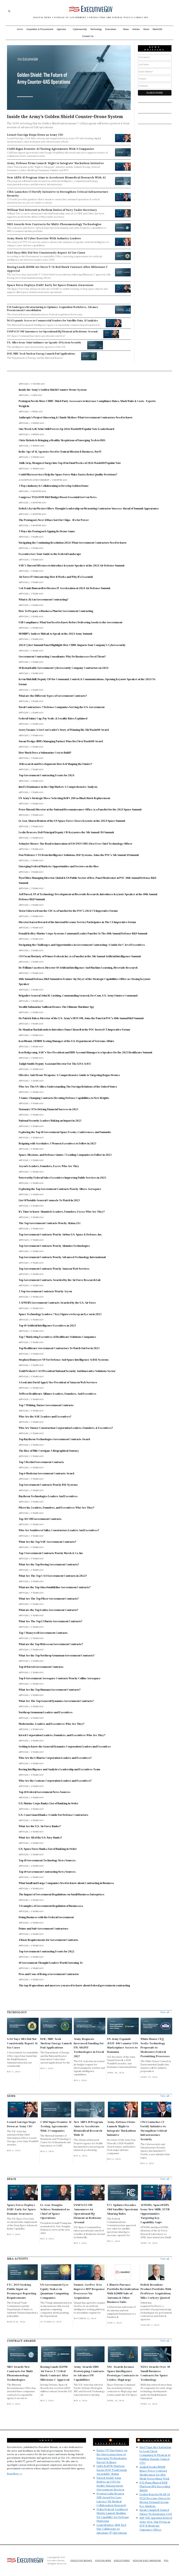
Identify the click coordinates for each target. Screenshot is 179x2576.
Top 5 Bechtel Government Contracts (41, 1462)
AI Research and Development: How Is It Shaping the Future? (55, 764)
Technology (96, 29)
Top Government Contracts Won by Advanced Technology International (62, 1257)
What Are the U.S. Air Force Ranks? (40, 1826)
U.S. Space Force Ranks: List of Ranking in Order (48, 1849)
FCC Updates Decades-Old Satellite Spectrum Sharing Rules (122, 2209)
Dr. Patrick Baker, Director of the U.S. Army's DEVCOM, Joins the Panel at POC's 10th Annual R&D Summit (81, 1018)
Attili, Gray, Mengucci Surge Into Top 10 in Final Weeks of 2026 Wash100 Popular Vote (70, 463)
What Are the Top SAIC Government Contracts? (47, 1542)
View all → (166, 2012)
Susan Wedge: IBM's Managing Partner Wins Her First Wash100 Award (61, 741)
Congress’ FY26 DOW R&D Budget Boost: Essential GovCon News (58, 497)
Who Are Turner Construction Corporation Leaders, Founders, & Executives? (66, 1428)
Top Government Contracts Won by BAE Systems (48, 1485)
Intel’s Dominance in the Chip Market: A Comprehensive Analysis (58, 787)
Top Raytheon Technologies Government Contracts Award (54, 1439)
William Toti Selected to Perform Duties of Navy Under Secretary (52, 210)
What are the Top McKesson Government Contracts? (51, 1644)
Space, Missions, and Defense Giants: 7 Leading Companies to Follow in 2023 (65, 1155)
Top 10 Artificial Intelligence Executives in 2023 (47, 1325)
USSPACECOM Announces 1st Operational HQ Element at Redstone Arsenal (52, 331)
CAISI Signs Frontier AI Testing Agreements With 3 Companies (50, 149)
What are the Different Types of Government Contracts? (53, 696)
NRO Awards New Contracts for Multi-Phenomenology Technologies (54, 224)
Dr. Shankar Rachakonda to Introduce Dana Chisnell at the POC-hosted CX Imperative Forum (74, 1029)
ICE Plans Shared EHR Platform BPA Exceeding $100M (154, 2486)
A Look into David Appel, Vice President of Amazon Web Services (58, 1382)
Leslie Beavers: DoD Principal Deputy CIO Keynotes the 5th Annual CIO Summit (66, 832)
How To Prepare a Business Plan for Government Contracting (56, 611)
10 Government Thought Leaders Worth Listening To (51, 1963)
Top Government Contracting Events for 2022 (46, 1951)
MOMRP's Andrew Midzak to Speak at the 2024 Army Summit (55, 633)
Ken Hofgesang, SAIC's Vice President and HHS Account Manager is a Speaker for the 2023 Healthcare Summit (85, 1052)
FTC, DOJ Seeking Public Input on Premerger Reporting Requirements (21, 2291)
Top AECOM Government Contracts (40, 1519)
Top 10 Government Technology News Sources (47, 1860)
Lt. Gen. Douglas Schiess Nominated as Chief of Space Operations (55, 2211)
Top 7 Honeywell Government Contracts (43, 1633)
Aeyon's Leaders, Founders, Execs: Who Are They (49, 1166)
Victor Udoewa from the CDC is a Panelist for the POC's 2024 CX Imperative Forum (68, 911)
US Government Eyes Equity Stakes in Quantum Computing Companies (54, 2291)
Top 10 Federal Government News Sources (44, 1792)
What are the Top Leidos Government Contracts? (48, 1610)
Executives (110, 29)
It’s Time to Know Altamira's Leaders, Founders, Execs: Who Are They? (62, 1211)
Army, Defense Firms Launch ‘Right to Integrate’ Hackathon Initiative (55, 163)
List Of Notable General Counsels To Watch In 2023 (49, 1200)
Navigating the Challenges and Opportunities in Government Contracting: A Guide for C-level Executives (82, 945)
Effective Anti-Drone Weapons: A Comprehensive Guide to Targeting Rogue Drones (69, 1075)
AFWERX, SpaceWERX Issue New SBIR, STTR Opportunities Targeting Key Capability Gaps (155, 2213)
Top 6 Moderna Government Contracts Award (46, 1473)
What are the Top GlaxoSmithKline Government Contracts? (55, 1587)
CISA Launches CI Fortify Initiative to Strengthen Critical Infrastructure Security (154, 2130)
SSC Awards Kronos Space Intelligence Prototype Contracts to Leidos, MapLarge (122, 2373)
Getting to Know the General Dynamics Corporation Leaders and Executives (65, 1746)
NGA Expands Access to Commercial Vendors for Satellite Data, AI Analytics (52, 320)
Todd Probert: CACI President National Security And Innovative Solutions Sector (67, 1371)
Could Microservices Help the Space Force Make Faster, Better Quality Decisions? (68, 474)
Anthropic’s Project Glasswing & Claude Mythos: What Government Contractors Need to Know (76, 417)
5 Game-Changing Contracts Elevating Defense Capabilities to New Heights (64, 1098)
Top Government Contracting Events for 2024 (46, 775)
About (146, 29)
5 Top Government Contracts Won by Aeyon (45, 1291)
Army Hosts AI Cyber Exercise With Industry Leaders (44, 238)
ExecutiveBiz (111, 2443)
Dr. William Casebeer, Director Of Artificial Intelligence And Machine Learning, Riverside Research (78, 967)
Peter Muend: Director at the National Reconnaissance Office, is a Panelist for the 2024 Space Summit (80, 809)
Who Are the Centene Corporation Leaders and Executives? (55, 1780)
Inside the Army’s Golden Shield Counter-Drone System (65, 116)
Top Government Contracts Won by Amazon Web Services (54, 1268)
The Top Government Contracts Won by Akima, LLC (50, 1223)
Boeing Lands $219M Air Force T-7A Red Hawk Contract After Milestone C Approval (54, 2373)
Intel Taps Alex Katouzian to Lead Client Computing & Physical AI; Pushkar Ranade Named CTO (155, 2455)
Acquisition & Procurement (39, 29)
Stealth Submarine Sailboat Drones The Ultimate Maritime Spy (56, 1007)
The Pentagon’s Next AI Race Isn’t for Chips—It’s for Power (54, 520)
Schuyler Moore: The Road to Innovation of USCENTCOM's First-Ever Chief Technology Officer (75, 843)
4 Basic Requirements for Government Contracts (48, 1940)
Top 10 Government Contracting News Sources (47, 1872)
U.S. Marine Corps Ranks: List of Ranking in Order (48, 1803)
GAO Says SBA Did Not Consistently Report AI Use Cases (46, 252)
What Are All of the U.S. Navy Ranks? (40, 1837)
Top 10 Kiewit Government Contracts (41, 1667)
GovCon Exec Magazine (147, 2560)
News (126, 29)
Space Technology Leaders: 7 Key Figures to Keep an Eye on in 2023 (60, 1314)
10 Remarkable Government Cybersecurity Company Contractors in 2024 (63, 668)
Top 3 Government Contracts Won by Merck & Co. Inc (51, 1553)
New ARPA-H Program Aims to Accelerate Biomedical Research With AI (56, 177)
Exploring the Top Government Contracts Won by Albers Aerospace (60, 1189)
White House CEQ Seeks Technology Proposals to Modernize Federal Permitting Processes (155, 2047)
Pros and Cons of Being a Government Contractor (49, 1974)
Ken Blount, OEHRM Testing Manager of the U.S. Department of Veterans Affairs (66, 1041)
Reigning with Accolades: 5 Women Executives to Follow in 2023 (57, 1143)
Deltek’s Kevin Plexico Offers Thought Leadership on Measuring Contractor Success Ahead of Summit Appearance (89, 508)
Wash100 (157, 29)
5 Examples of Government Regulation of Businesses (51, 1906)
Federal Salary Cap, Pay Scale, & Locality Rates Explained (53, 718)
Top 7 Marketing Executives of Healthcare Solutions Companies (57, 1337)
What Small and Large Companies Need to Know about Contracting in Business (66, 1883)
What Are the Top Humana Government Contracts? (50, 1689)
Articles (136, 29)
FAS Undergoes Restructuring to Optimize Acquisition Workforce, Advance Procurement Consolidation (52, 308)
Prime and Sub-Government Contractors (43, 1928)
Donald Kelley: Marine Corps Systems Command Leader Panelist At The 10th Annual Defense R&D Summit (83, 933)
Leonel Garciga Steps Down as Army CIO (35, 134)
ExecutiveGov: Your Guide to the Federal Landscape (50, 554)
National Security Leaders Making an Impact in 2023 (50, 1120)
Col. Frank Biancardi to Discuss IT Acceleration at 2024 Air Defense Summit (64, 588)
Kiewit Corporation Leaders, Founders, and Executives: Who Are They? (62, 1735)
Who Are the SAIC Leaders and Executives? (45, 1416)
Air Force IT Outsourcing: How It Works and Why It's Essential (56, 577)
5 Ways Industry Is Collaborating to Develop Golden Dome (54, 486)
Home (20, 29)
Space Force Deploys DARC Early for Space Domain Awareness (50, 285)
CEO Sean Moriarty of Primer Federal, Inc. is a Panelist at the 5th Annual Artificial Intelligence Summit (80, 956)
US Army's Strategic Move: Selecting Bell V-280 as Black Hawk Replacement (64, 798)
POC (166, 2560)
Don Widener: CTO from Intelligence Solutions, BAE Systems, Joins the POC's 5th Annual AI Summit (79, 855)
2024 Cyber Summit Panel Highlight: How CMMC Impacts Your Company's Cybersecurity (72, 645)
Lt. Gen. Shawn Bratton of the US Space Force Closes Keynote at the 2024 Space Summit (72, 821)
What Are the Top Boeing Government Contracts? (49, 1564)
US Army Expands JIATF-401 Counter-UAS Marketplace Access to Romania (122, 2045)
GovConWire (157, 2440)
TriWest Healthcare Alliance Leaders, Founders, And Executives (57, 1394)
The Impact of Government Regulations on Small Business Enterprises (61, 1894)
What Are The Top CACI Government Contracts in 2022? (53, 1576)
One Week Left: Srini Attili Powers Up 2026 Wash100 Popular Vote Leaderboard (66, 429)
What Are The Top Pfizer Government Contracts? (49, 1598)
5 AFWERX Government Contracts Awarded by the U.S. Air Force (57, 1302)
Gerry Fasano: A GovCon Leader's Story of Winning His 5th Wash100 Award (64, 730)
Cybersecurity (80, 29)
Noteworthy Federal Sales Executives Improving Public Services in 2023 (62, 1177)
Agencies (61, 29)
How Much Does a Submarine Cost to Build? (45, 752)
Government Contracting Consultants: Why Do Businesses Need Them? (62, 656)
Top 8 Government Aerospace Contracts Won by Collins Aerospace (60, 1678)
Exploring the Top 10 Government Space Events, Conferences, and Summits (65, 1132)
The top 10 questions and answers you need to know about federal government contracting (74, 1985)
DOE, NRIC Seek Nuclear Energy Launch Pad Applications (41, 353)
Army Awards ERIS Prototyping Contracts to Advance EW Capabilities (89, 2373)
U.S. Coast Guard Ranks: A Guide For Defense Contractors (53, 1815)
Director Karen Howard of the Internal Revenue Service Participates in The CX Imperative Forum (77, 922)
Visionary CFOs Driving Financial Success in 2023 (48, 1109)
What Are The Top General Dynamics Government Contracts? (56, 1701)
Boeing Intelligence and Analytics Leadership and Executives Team (59, 1769)
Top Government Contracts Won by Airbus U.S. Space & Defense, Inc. (60, 1234)
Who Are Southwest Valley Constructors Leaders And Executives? (59, 1530)
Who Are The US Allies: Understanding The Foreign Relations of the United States (68, 1086)
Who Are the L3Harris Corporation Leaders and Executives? (55, 1758)
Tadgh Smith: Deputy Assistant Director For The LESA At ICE (55, 1064)
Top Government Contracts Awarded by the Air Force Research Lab (60, 1280)
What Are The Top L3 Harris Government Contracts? (50, 1621)
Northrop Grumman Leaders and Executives (46, 1712)
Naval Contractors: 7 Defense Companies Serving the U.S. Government (62, 707)
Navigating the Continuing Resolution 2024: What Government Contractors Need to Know (73, 542)
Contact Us (87, 36)
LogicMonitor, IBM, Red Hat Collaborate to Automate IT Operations (111, 2528)
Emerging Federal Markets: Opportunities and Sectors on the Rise (59, 866)
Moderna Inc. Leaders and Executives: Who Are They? (51, 1724)
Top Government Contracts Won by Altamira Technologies (54, 1246)
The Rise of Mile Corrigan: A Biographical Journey (49, 1451)
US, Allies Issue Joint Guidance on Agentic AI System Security (44, 342)
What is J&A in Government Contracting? (43, 599)
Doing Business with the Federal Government (46, 1917)
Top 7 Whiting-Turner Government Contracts (46, 1405)
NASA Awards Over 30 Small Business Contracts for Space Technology (155, 2373)
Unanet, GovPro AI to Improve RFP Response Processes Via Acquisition (89, 2291)
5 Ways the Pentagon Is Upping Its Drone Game (47, 531)
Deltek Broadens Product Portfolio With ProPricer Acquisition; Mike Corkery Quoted (156, 2291)
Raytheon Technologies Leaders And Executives (48, 1496)
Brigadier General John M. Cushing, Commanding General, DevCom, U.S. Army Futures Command (78, 995)
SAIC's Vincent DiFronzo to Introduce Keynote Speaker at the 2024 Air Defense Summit (71, 565)
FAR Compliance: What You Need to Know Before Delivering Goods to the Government (70, 622)
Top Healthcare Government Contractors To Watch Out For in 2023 (59, 1348)
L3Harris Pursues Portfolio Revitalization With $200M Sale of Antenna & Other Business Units (123, 2293)
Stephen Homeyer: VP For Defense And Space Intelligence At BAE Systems (64, 1360)
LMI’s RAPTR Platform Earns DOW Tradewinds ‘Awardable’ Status (111, 2470)
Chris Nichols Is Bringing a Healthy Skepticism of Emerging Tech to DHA (62, 440)
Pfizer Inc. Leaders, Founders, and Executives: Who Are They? (56, 1507)
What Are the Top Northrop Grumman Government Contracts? (57, 1655)
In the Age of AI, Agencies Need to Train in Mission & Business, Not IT (60, 451)
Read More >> (14, 2473)
